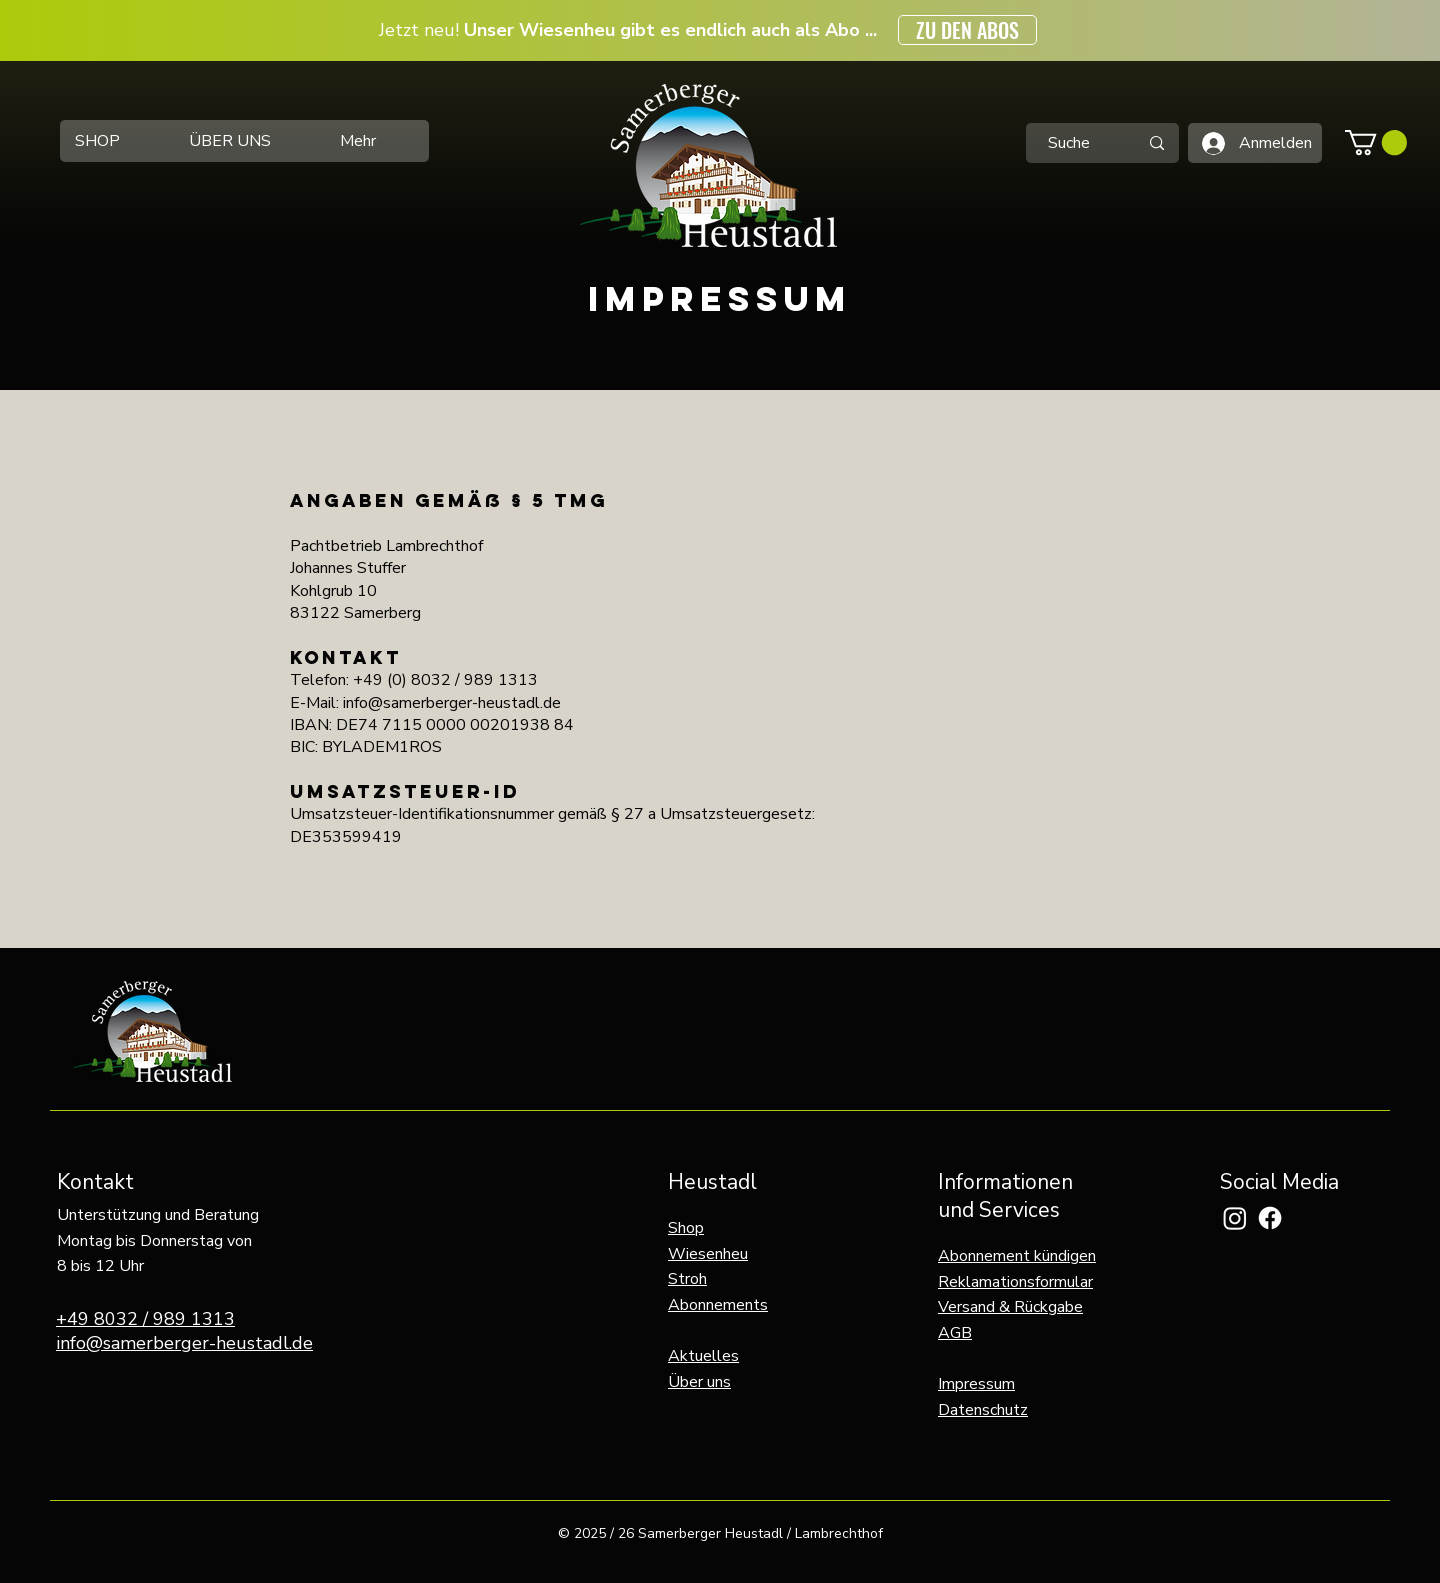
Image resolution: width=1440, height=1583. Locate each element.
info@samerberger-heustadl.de (184, 1343)
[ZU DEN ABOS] (967, 30)
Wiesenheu (708, 1254)
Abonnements (718, 1305)
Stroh (687, 1279)
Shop (686, 1228)
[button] (1376, 142)
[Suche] (1069, 143)
